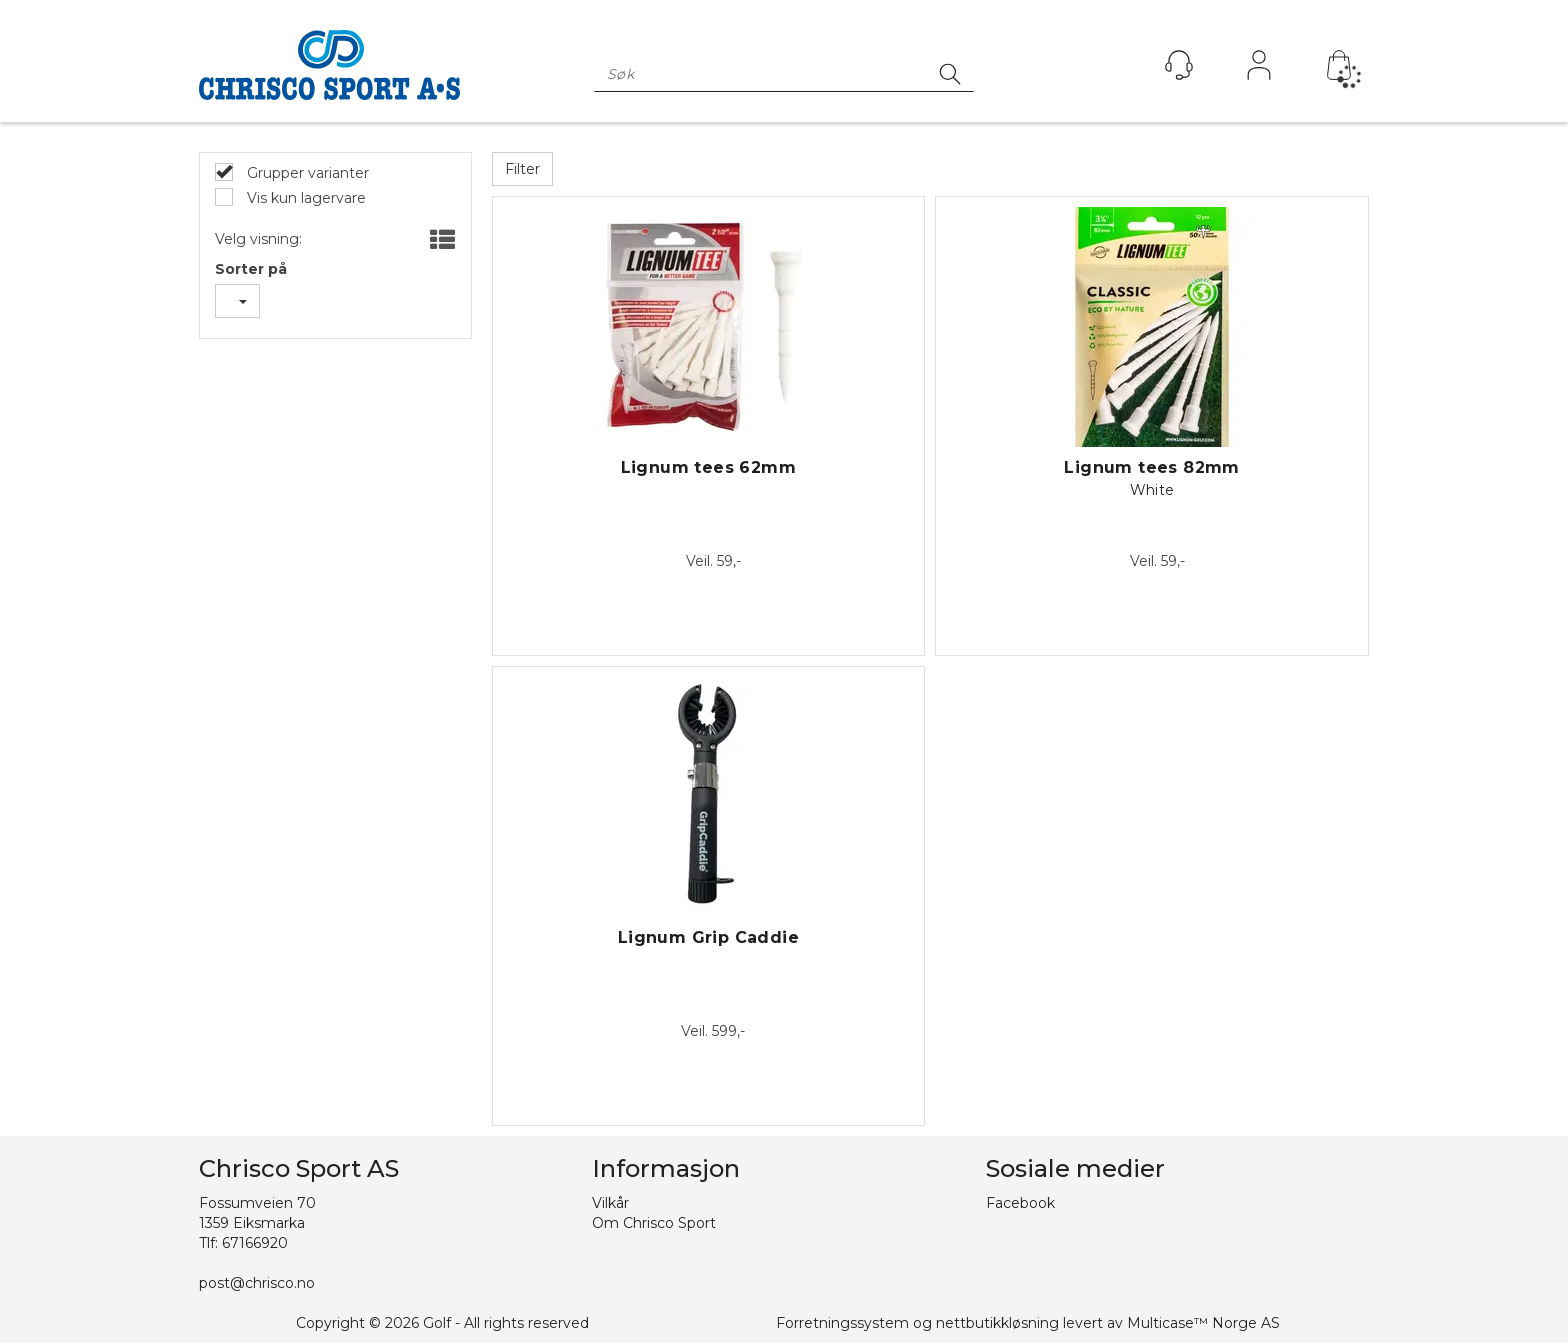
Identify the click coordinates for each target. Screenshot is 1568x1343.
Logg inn (1259, 70)
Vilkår (610, 1203)
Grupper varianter (306, 173)
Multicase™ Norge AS (1203, 1323)
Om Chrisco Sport (654, 1223)
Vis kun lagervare (304, 198)
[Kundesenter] (1179, 65)
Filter (522, 169)
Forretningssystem (842, 1323)
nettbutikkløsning (997, 1323)
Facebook (1020, 1203)
